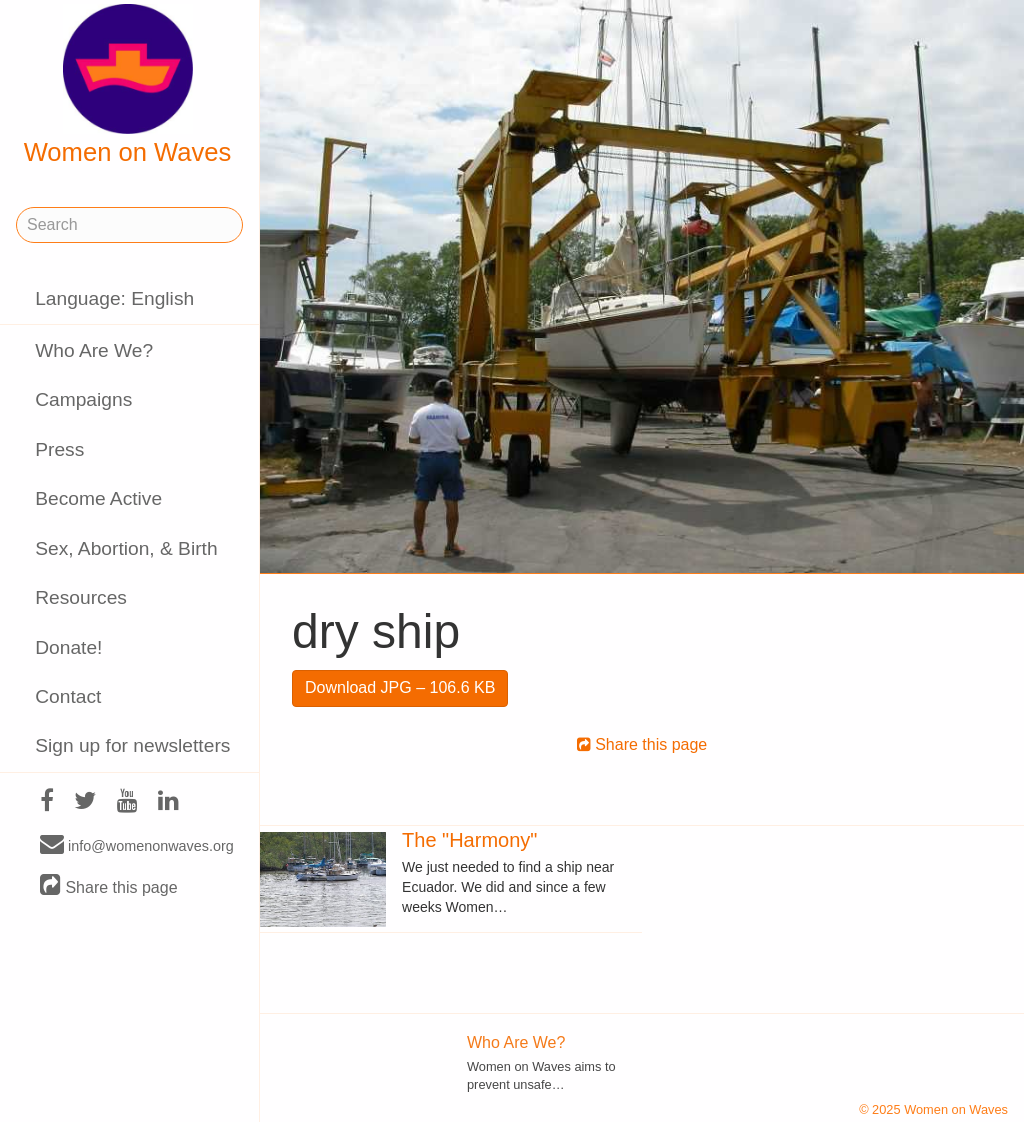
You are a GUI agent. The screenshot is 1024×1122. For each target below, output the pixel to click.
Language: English (114, 298)
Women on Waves (128, 85)
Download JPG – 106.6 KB (400, 687)
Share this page (109, 886)
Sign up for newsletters (132, 745)
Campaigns (83, 399)
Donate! (68, 647)
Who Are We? (94, 350)
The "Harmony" (469, 840)
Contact (68, 696)
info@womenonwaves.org (137, 845)
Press (59, 449)
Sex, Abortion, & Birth (126, 548)
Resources (81, 597)
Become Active (98, 498)
